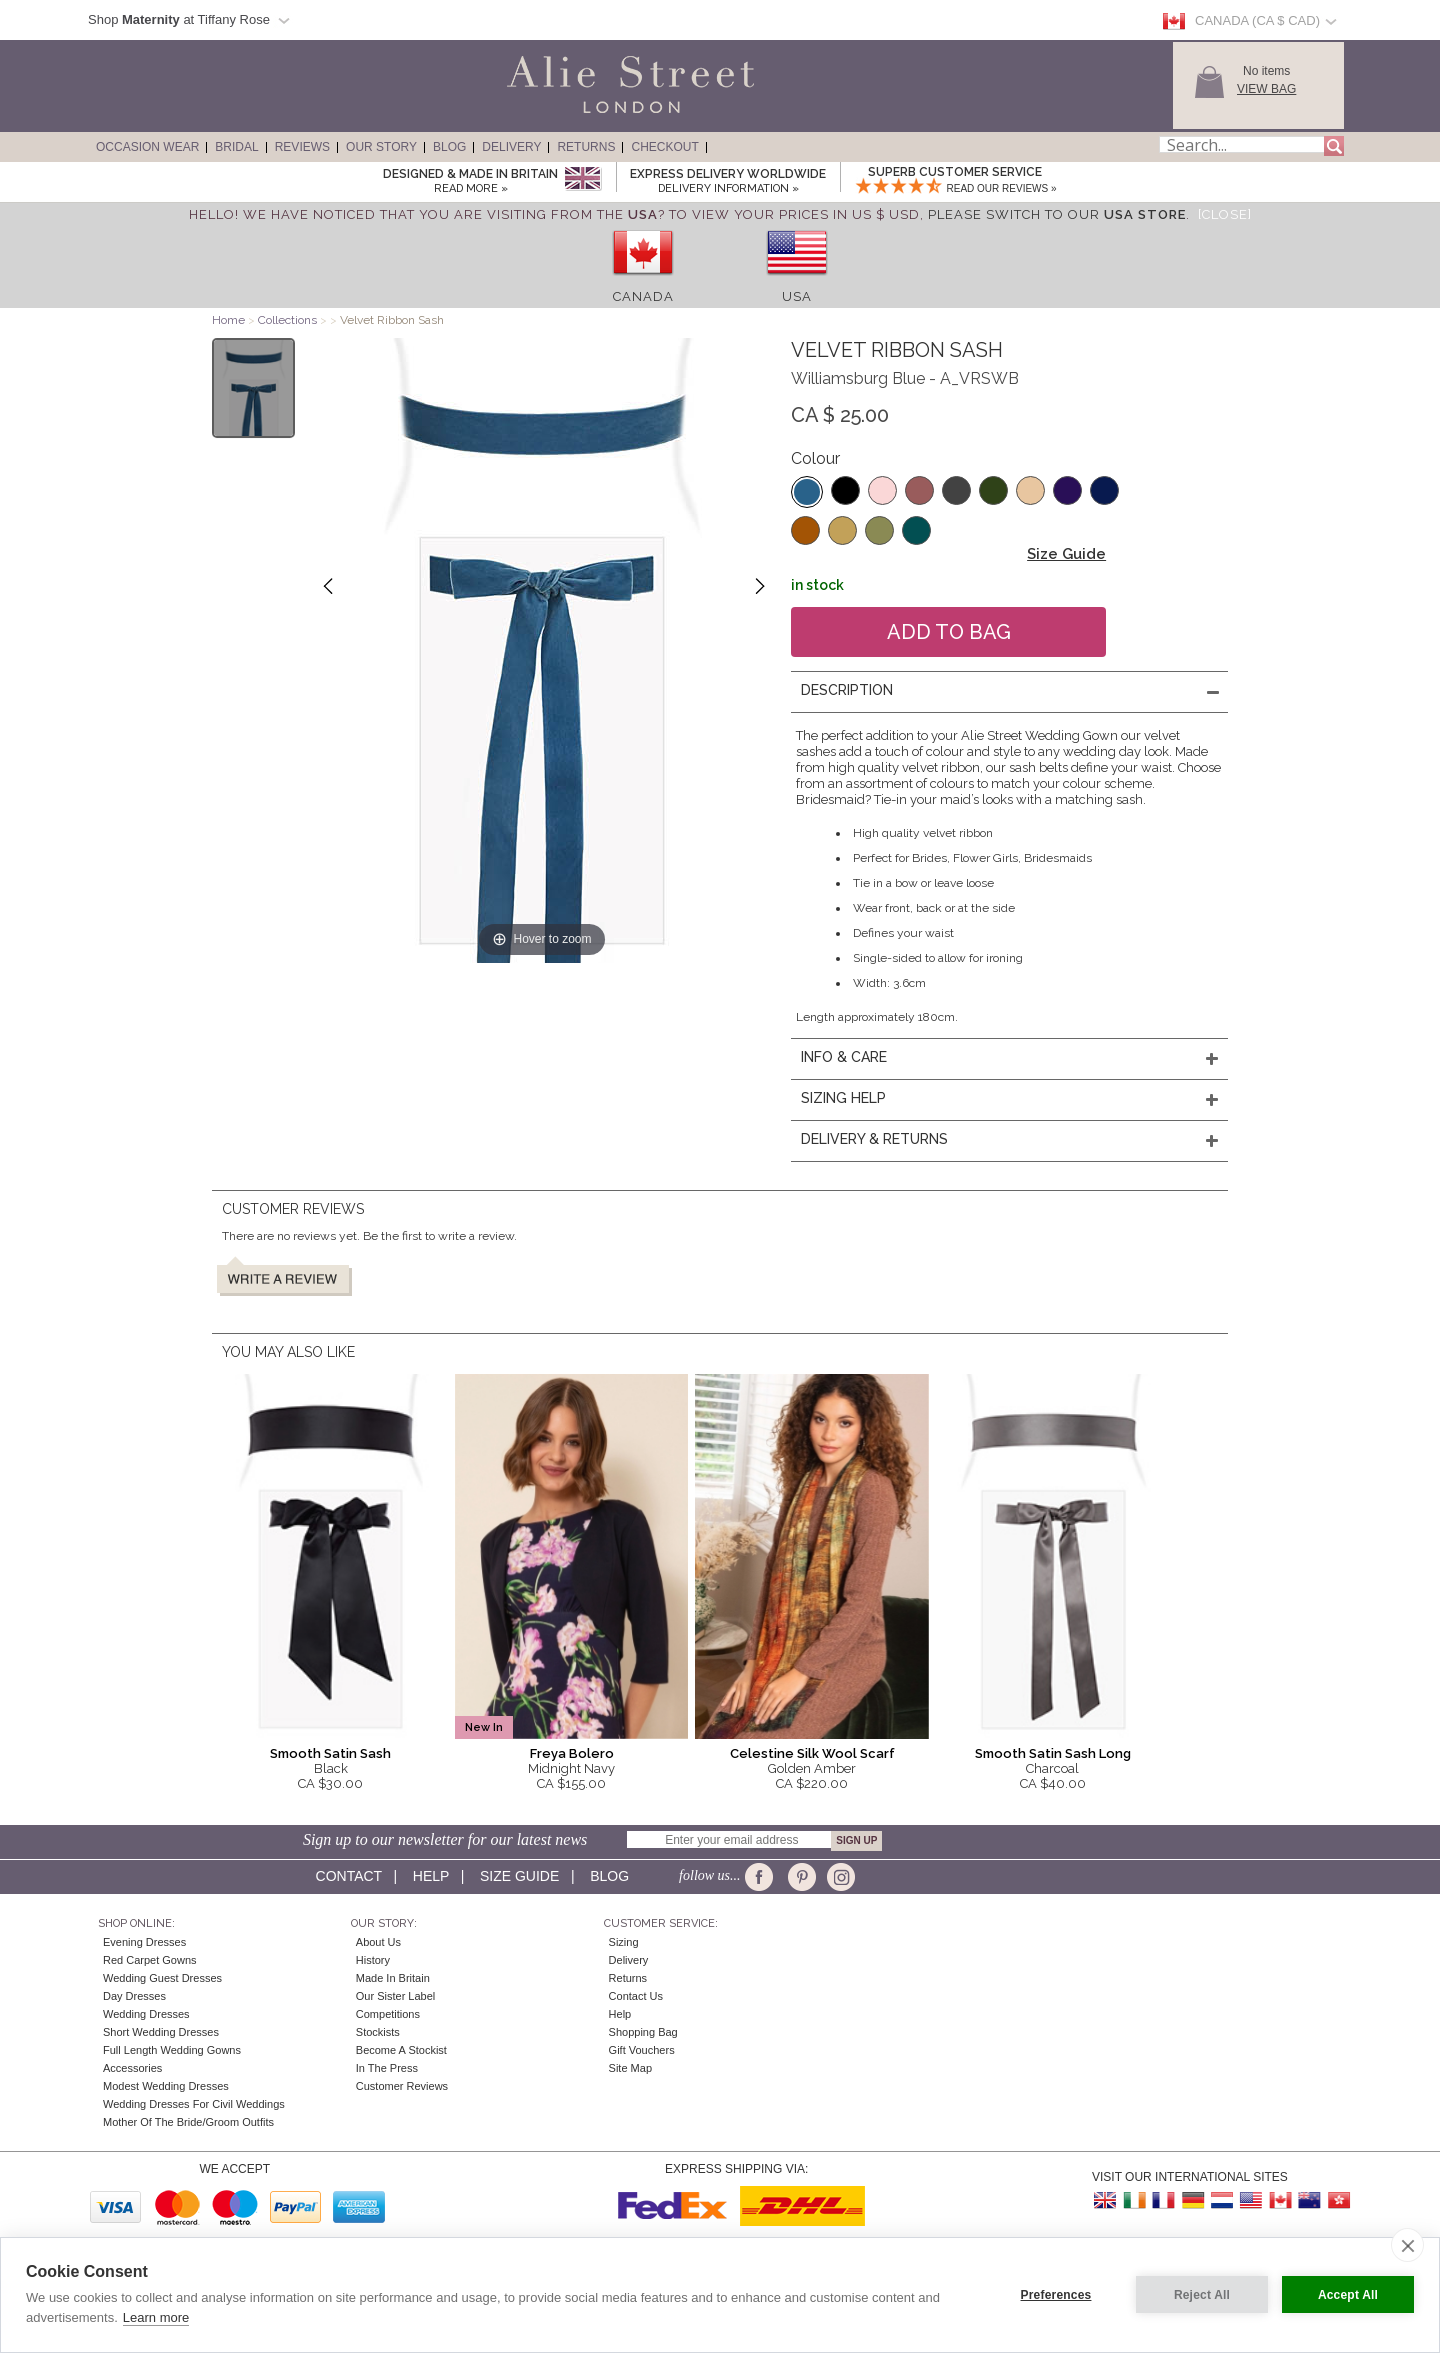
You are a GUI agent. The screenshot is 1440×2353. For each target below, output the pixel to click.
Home (228, 320)
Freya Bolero (572, 1753)
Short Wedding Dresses (161, 2032)
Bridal (236, 147)
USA (797, 296)
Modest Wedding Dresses (166, 2086)
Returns (586, 147)
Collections (289, 320)
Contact (349, 1876)
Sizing (624, 1942)
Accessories (132, 2068)
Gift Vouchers (642, 2050)
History (373, 1960)
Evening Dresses (144, 1942)
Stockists (378, 2032)
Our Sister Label (395, 1996)
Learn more (156, 2317)
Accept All (1348, 2295)
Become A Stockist (401, 2050)
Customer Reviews (402, 2086)
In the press (387, 2068)
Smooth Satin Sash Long (1053, 1753)
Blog (449, 147)
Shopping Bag (643, 2032)
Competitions (388, 2014)
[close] (1407, 2245)
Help (431, 1876)
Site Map (630, 2068)
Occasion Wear (147, 147)
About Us (378, 1942)
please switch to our (1057, 214)
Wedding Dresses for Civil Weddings (194, 2104)
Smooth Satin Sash (330, 1753)
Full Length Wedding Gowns (172, 2050)
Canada (643, 296)
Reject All (1202, 2295)
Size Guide (1066, 554)
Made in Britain (393, 1978)
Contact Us (636, 1996)
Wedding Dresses (146, 2014)
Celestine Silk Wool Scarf (812, 1753)
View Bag (1266, 89)
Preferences (1056, 2295)
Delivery (511, 147)
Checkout (664, 147)
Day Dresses (134, 1996)
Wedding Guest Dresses (162, 1978)
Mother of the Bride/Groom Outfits (188, 2122)
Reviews (302, 147)
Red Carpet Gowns (150, 1960)
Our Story (381, 147)
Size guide (519, 1876)
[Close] (1225, 214)
